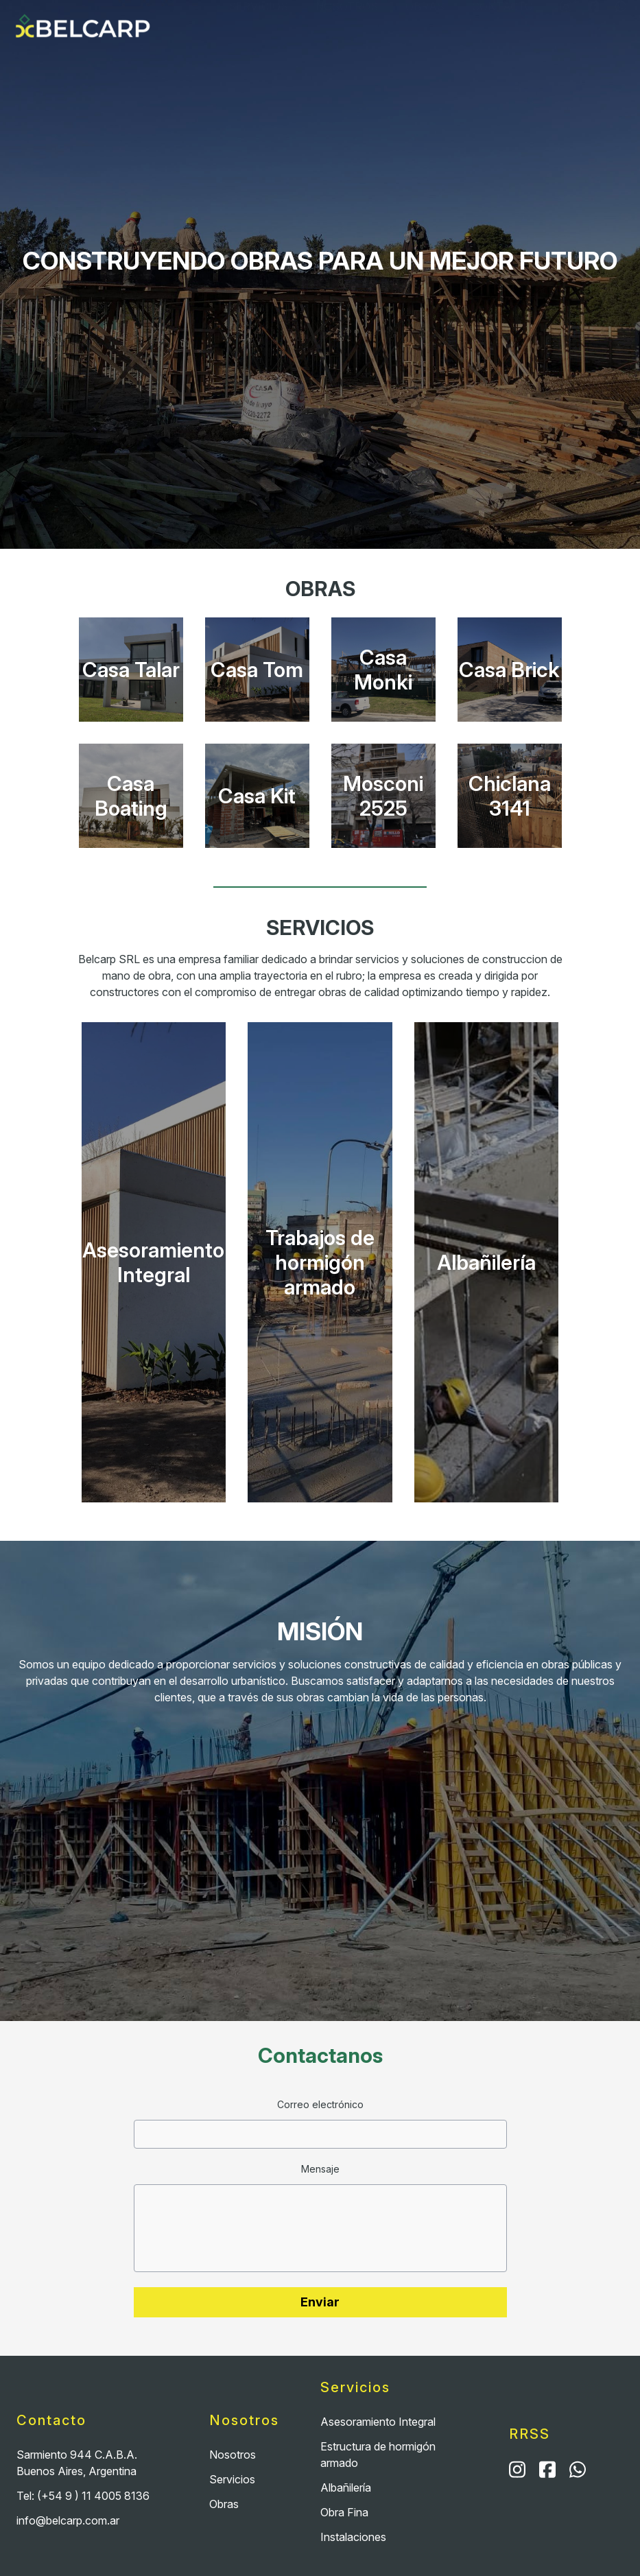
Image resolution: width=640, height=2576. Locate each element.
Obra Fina (344, 2512)
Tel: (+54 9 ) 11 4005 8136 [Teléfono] (83, 2496)
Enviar (320, 2302)
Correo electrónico (320, 2104)
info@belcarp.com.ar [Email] (67, 2520)
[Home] (85, 28)
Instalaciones (353, 2537)
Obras (425, 28)
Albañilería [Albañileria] (345, 2487)
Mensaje (320, 2169)
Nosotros (347, 28)
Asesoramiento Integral (378, 2422)
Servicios (258, 28)
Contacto (502, 28)
